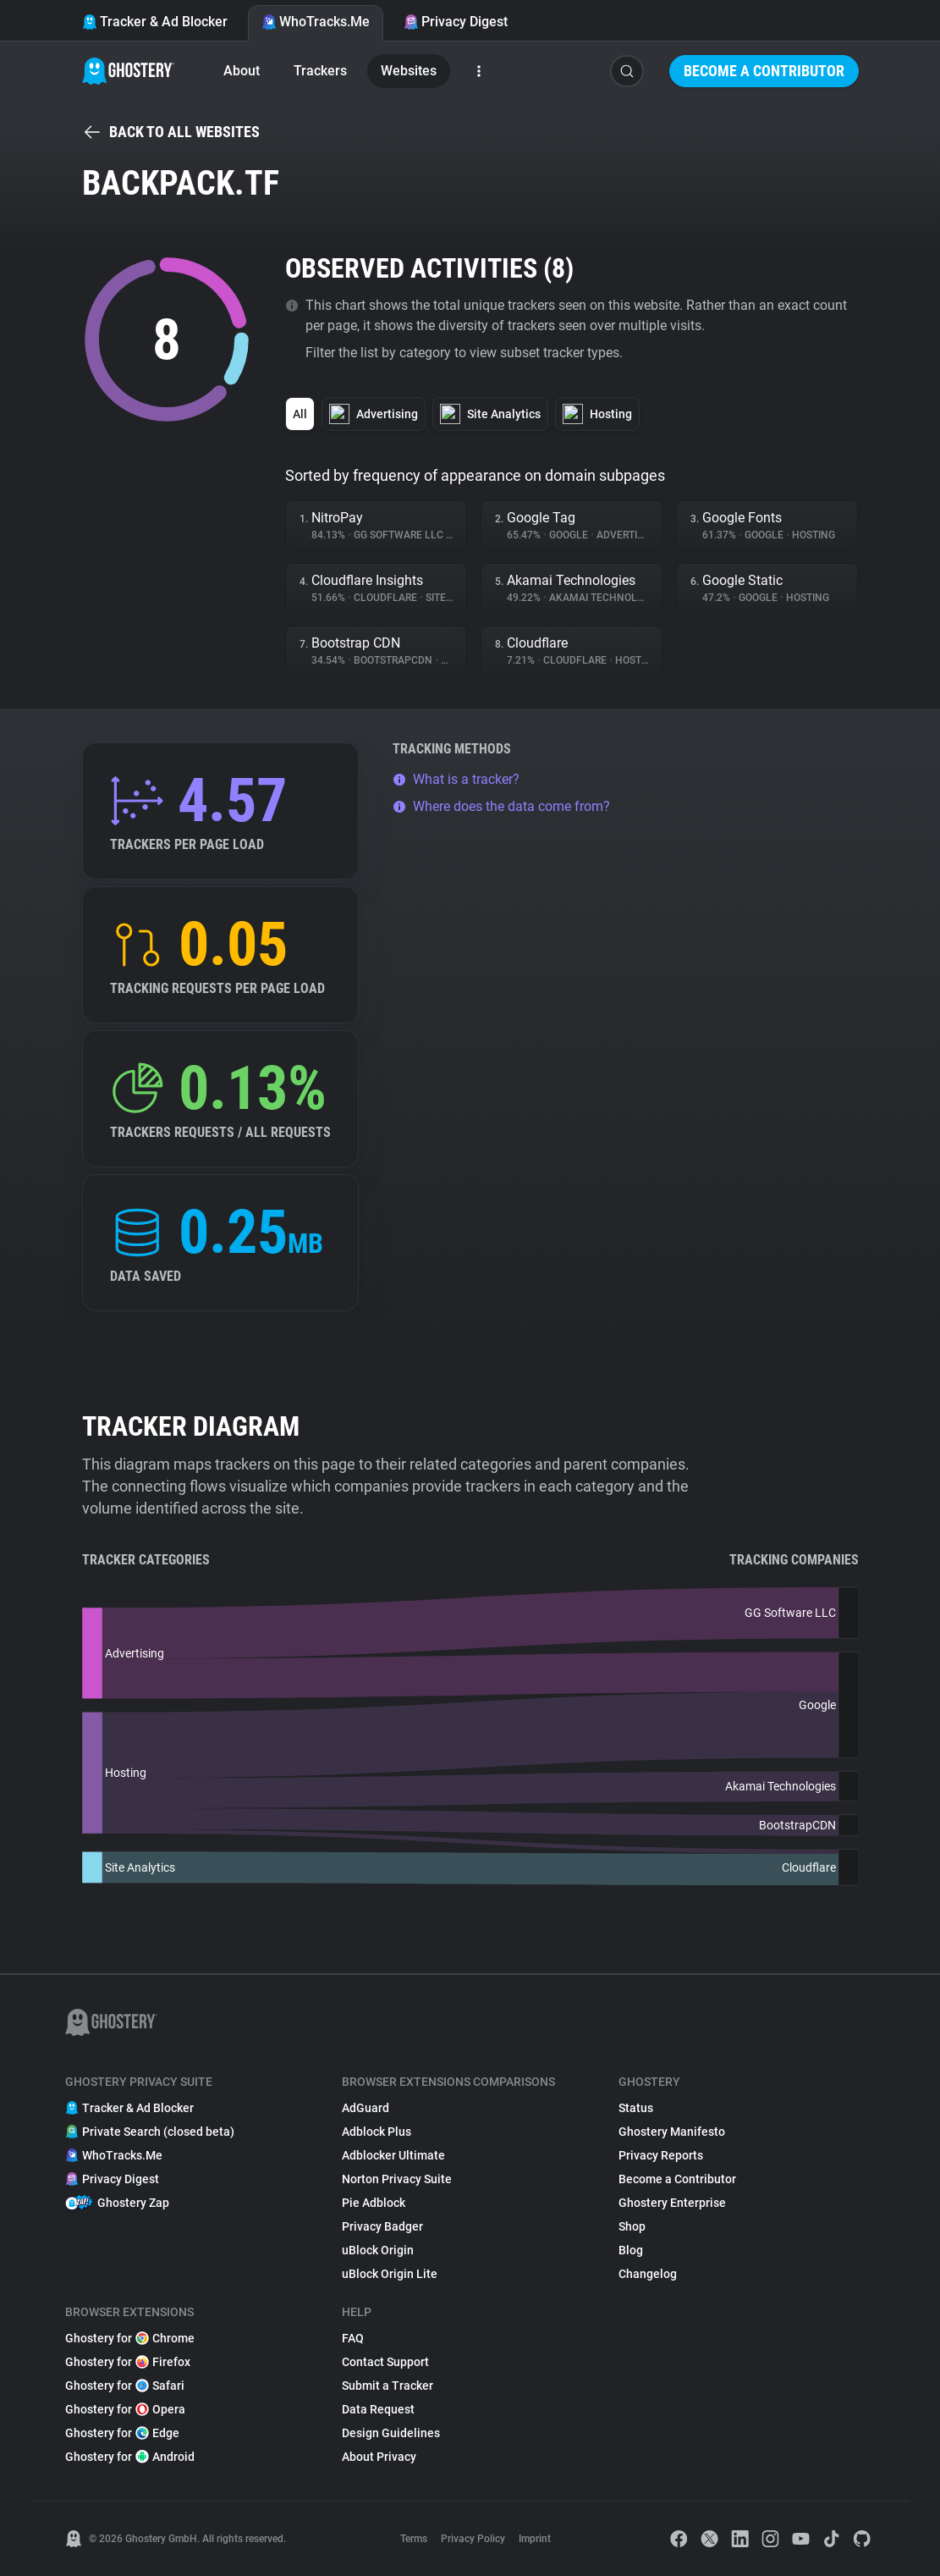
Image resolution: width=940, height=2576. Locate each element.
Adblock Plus (376, 2131)
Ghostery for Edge (122, 2433)
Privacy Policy (473, 2539)
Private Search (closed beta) (149, 2131)
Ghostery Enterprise (672, 2202)
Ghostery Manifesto (671, 2131)
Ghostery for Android (130, 2456)
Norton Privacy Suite (397, 2179)
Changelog (647, 2274)
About (241, 71)
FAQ (353, 2338)
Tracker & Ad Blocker (155, 22)
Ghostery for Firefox (127, 2362)
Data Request (378, 2409)
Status (635, 2108)
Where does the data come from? (501, 806)
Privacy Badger (382, 2226)
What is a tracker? (456, 779)
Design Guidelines (391, 2433)
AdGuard (365, 2108)
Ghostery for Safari (124, 2385)
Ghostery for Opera (125, 2409)
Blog (630, 2250)
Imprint (535, 2539)
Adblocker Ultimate (393, 2155)
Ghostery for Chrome (130, 2338)
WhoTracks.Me (315, 22)
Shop (632, 2226)
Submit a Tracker (387, 2385)
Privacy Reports (660, 2155)
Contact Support (385, 2362)
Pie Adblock (373, 2202)
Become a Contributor (764, 71)
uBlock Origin (378, 2250)
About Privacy (379, 2456)
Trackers (320, 71)
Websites (409, 71)
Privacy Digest (456, 22)
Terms (413, 2539)
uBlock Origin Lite (389, 2274)
